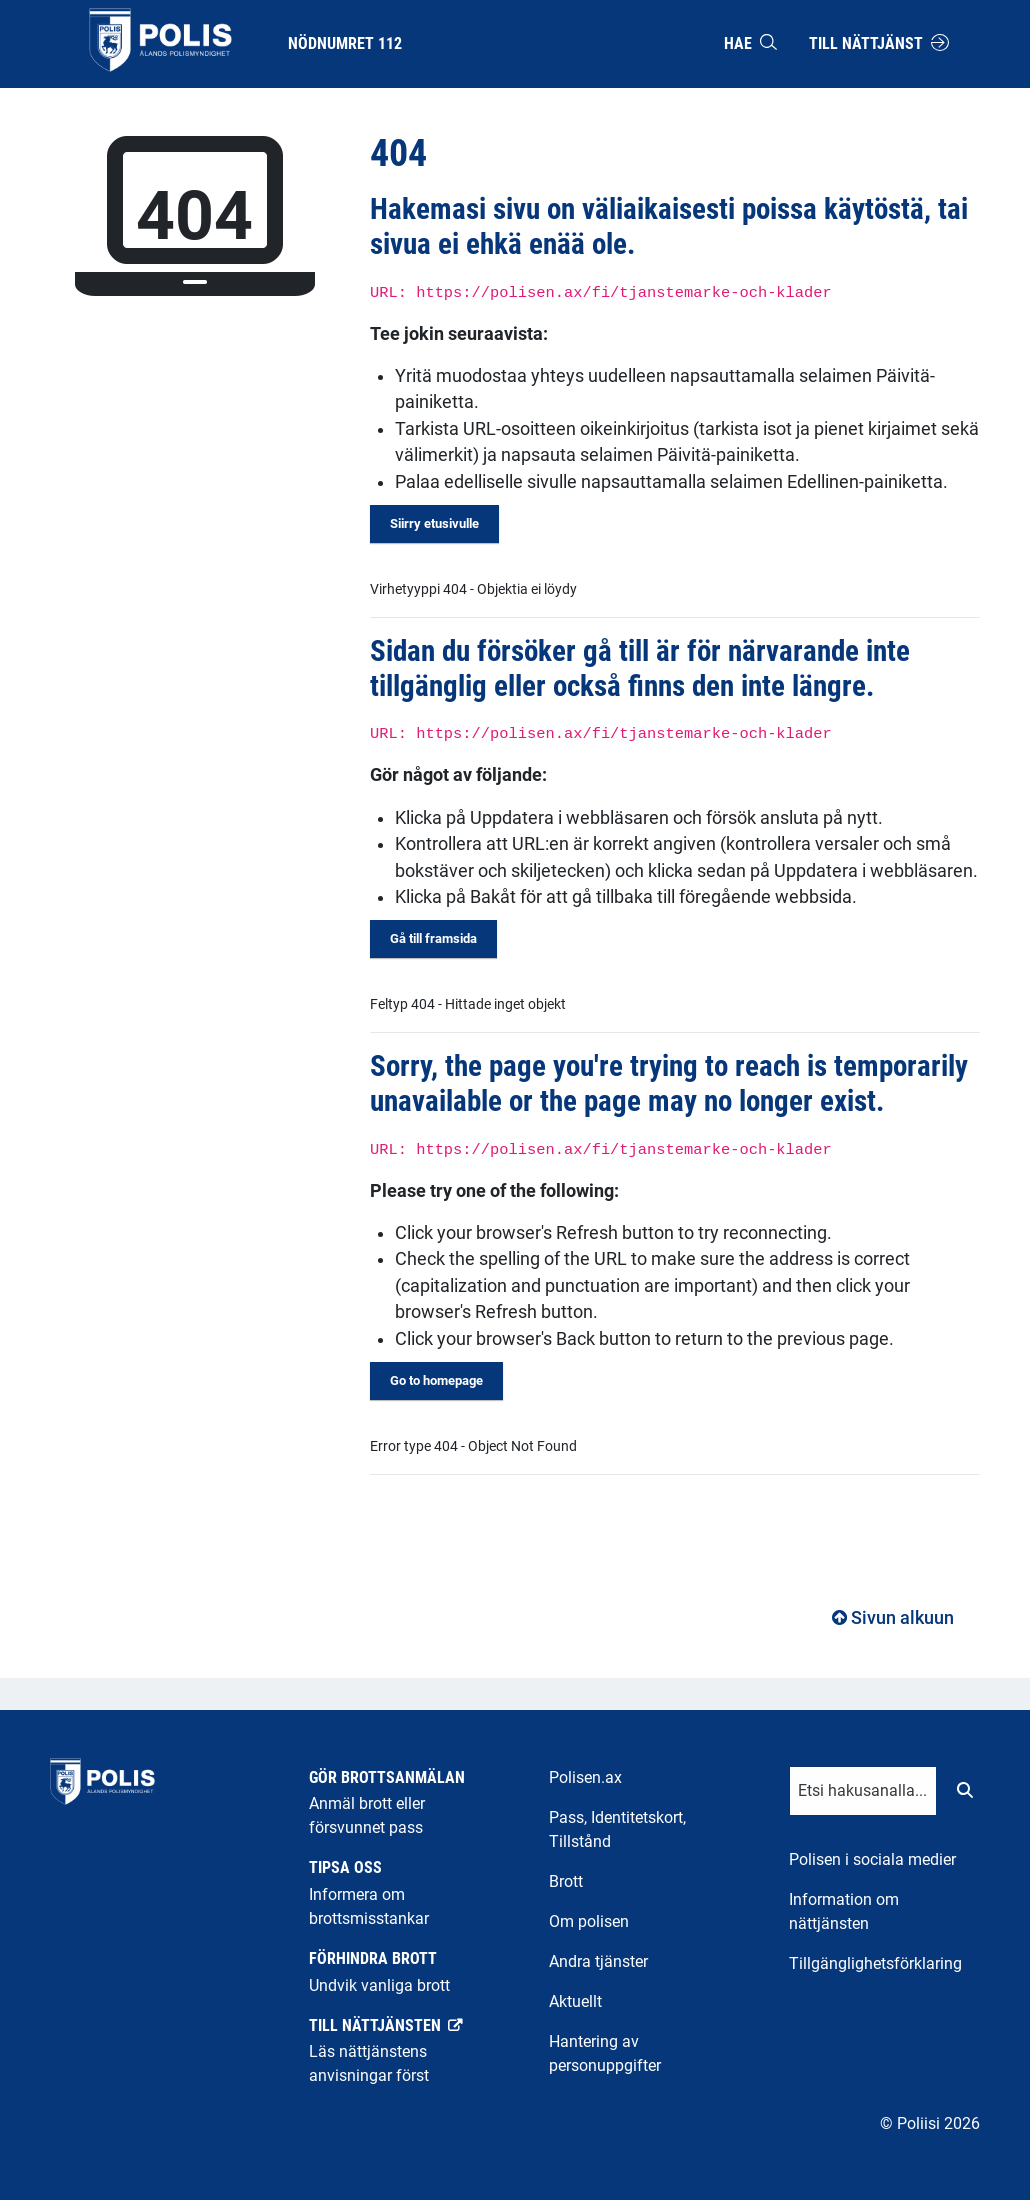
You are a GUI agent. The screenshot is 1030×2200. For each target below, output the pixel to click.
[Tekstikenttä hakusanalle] (863, 1791)
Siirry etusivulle (434, 523)
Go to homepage (436, 1380)
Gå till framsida (433, 938)
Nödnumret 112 (345, 43)
